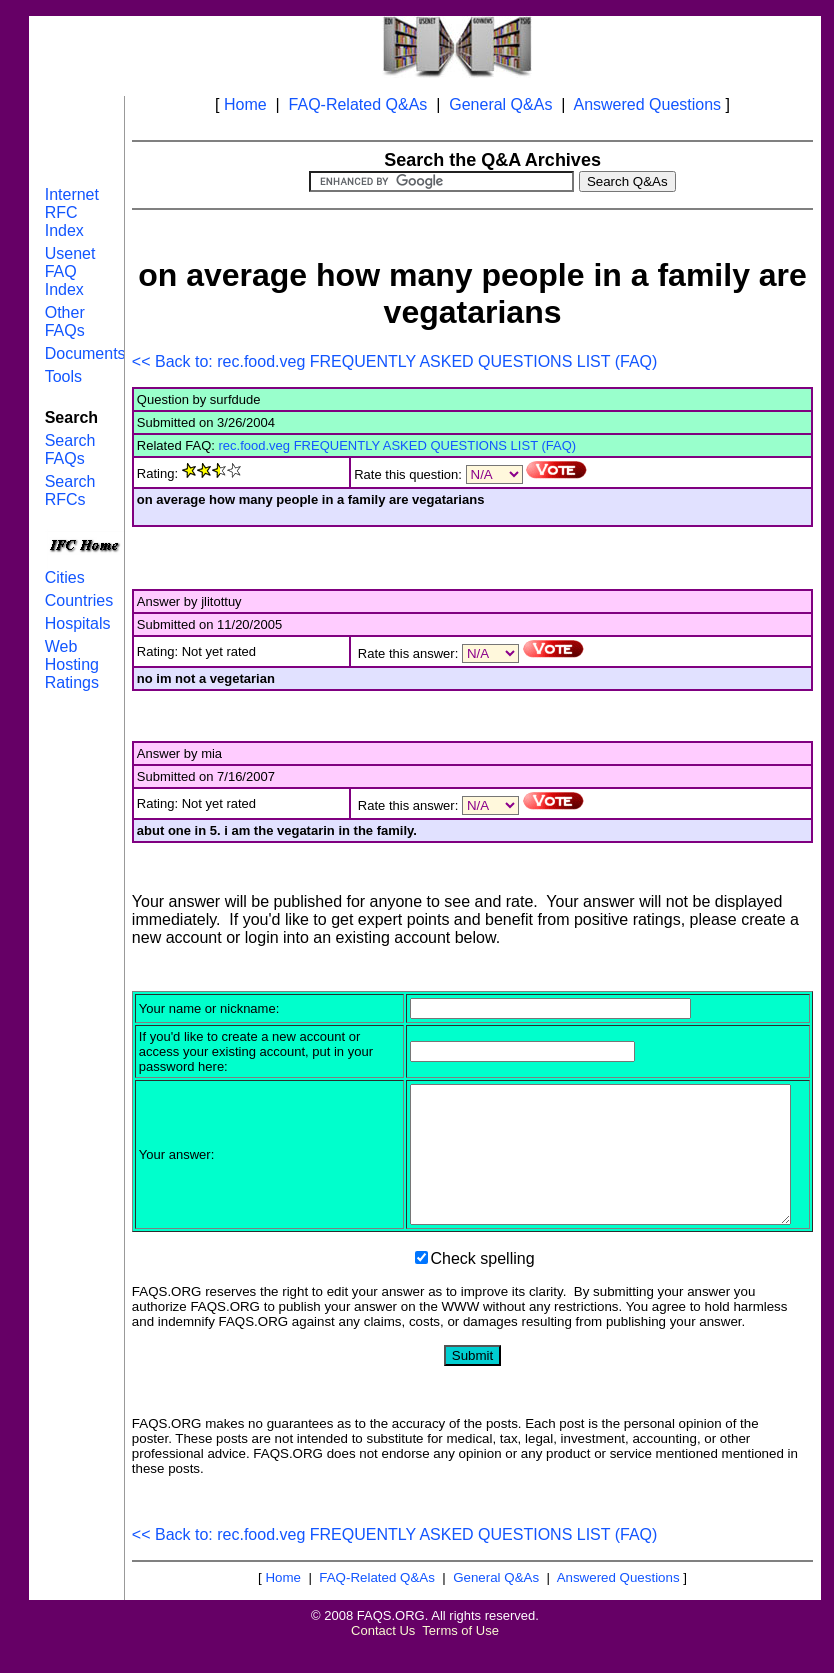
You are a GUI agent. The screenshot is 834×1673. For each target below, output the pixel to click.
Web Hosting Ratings (72, 664)
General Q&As (500, 104)
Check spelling (483, 1285)
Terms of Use (460, 1657)
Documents (85, 353)
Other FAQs (65, 321)
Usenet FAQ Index (70, 271)
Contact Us (383, 1657)
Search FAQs (70, 449)
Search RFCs (70, 490)
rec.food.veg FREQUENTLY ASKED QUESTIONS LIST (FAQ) (398, 445)
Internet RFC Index (72, 212)
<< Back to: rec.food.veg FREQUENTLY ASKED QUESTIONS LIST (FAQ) (395, 361)
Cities (65, 577)
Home (245, 104)
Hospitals (78, 623)
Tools (63, 376)
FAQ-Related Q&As (358, 104)
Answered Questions (647, 104)
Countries (79, 600)
